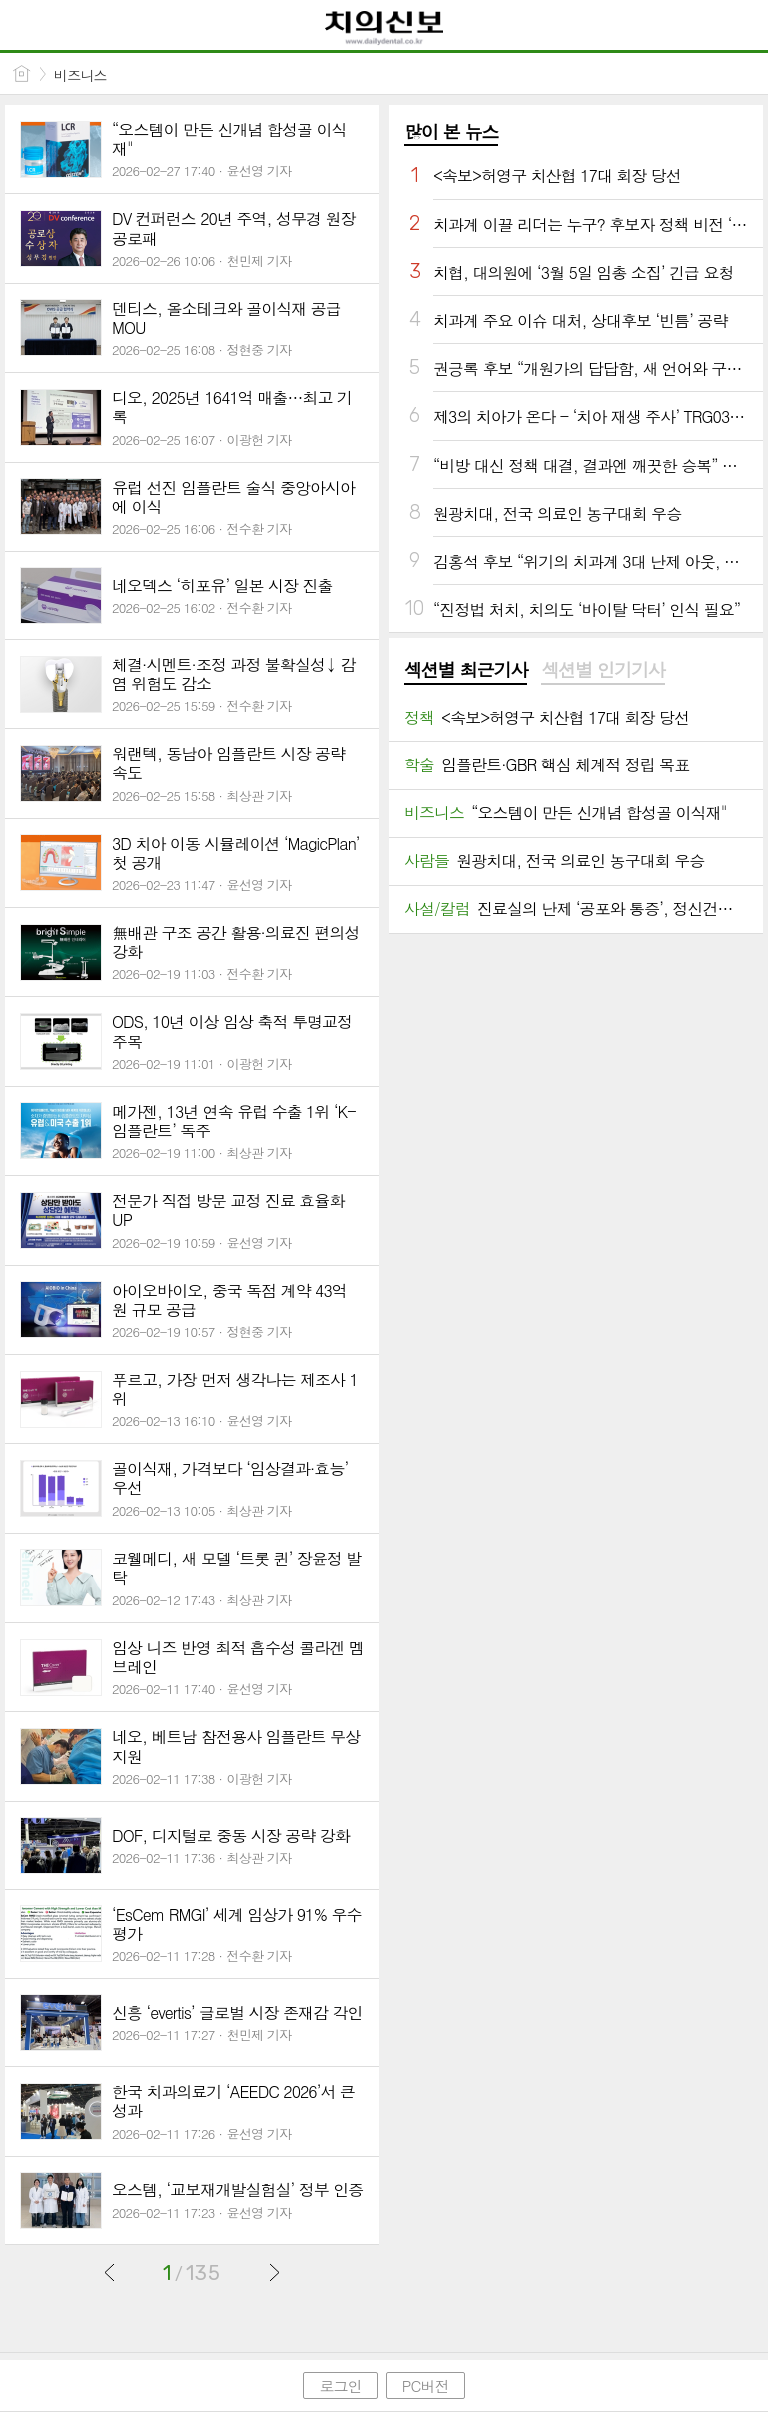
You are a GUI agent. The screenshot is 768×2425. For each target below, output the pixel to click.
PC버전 (425, 2385)
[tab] (465, 671)
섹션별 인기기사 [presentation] (602, 670)
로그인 (340, 2385)
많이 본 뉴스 (451, 131)
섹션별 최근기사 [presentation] (465, 670)
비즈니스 (80, 75)
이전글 (110, 2272)
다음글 (274, 2272)
